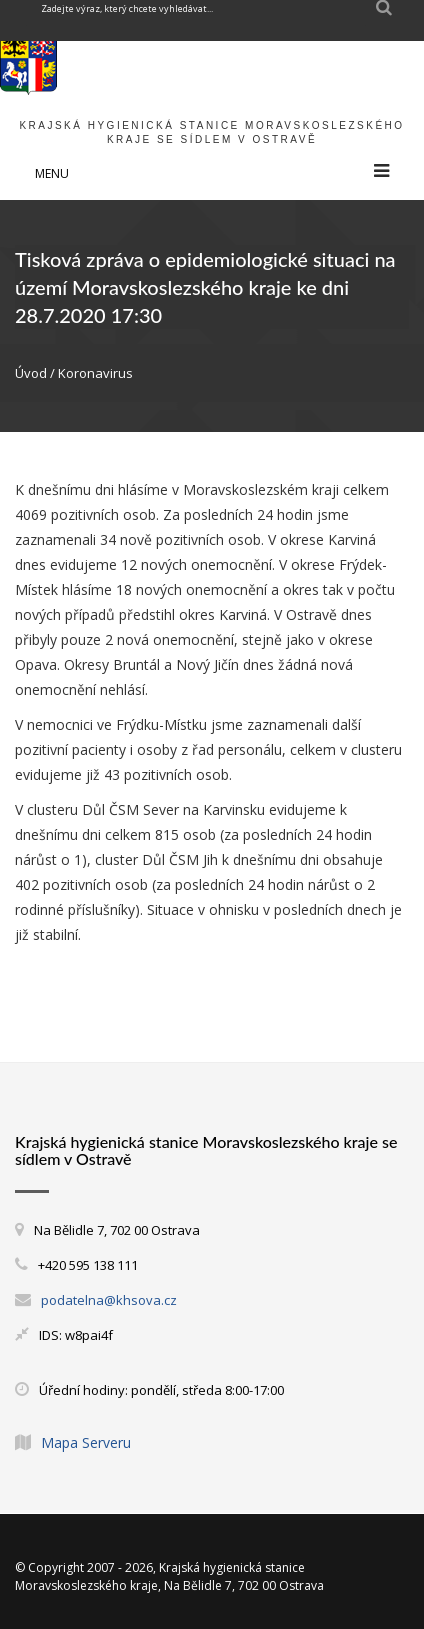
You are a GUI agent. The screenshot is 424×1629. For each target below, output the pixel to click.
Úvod (31, 373)
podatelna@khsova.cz (109, 1300)
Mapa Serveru (86, 1442)
